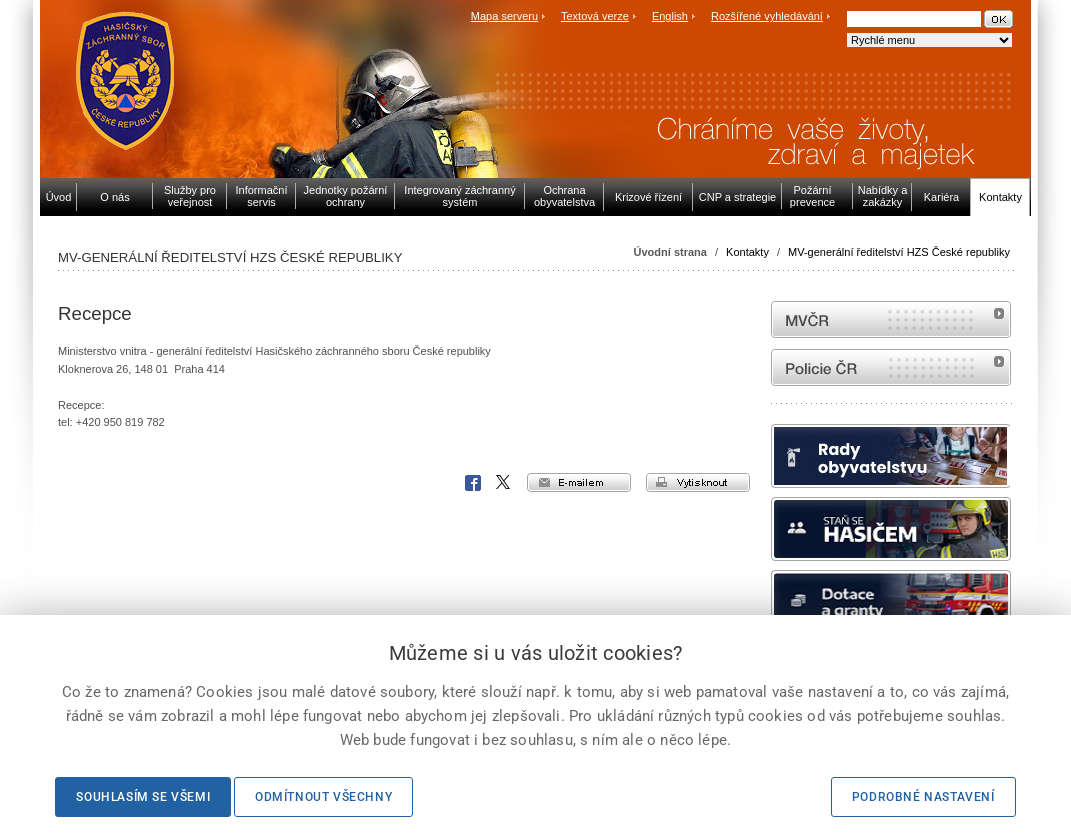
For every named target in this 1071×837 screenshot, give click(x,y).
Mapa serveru (504, 16)
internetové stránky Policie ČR (891, 367)
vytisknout (698, 482)
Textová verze (595, 16)
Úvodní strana (670, 252)
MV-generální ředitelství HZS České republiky (899, 252)
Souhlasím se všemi (143, 797)
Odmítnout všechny (323, 797)
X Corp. (504, 483)
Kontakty (747, 252)
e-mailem (579, 482)
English (670, 16)
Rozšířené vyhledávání (767, 16)
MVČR (891, 319)
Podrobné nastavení (923, 797)
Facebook (473, 483)
